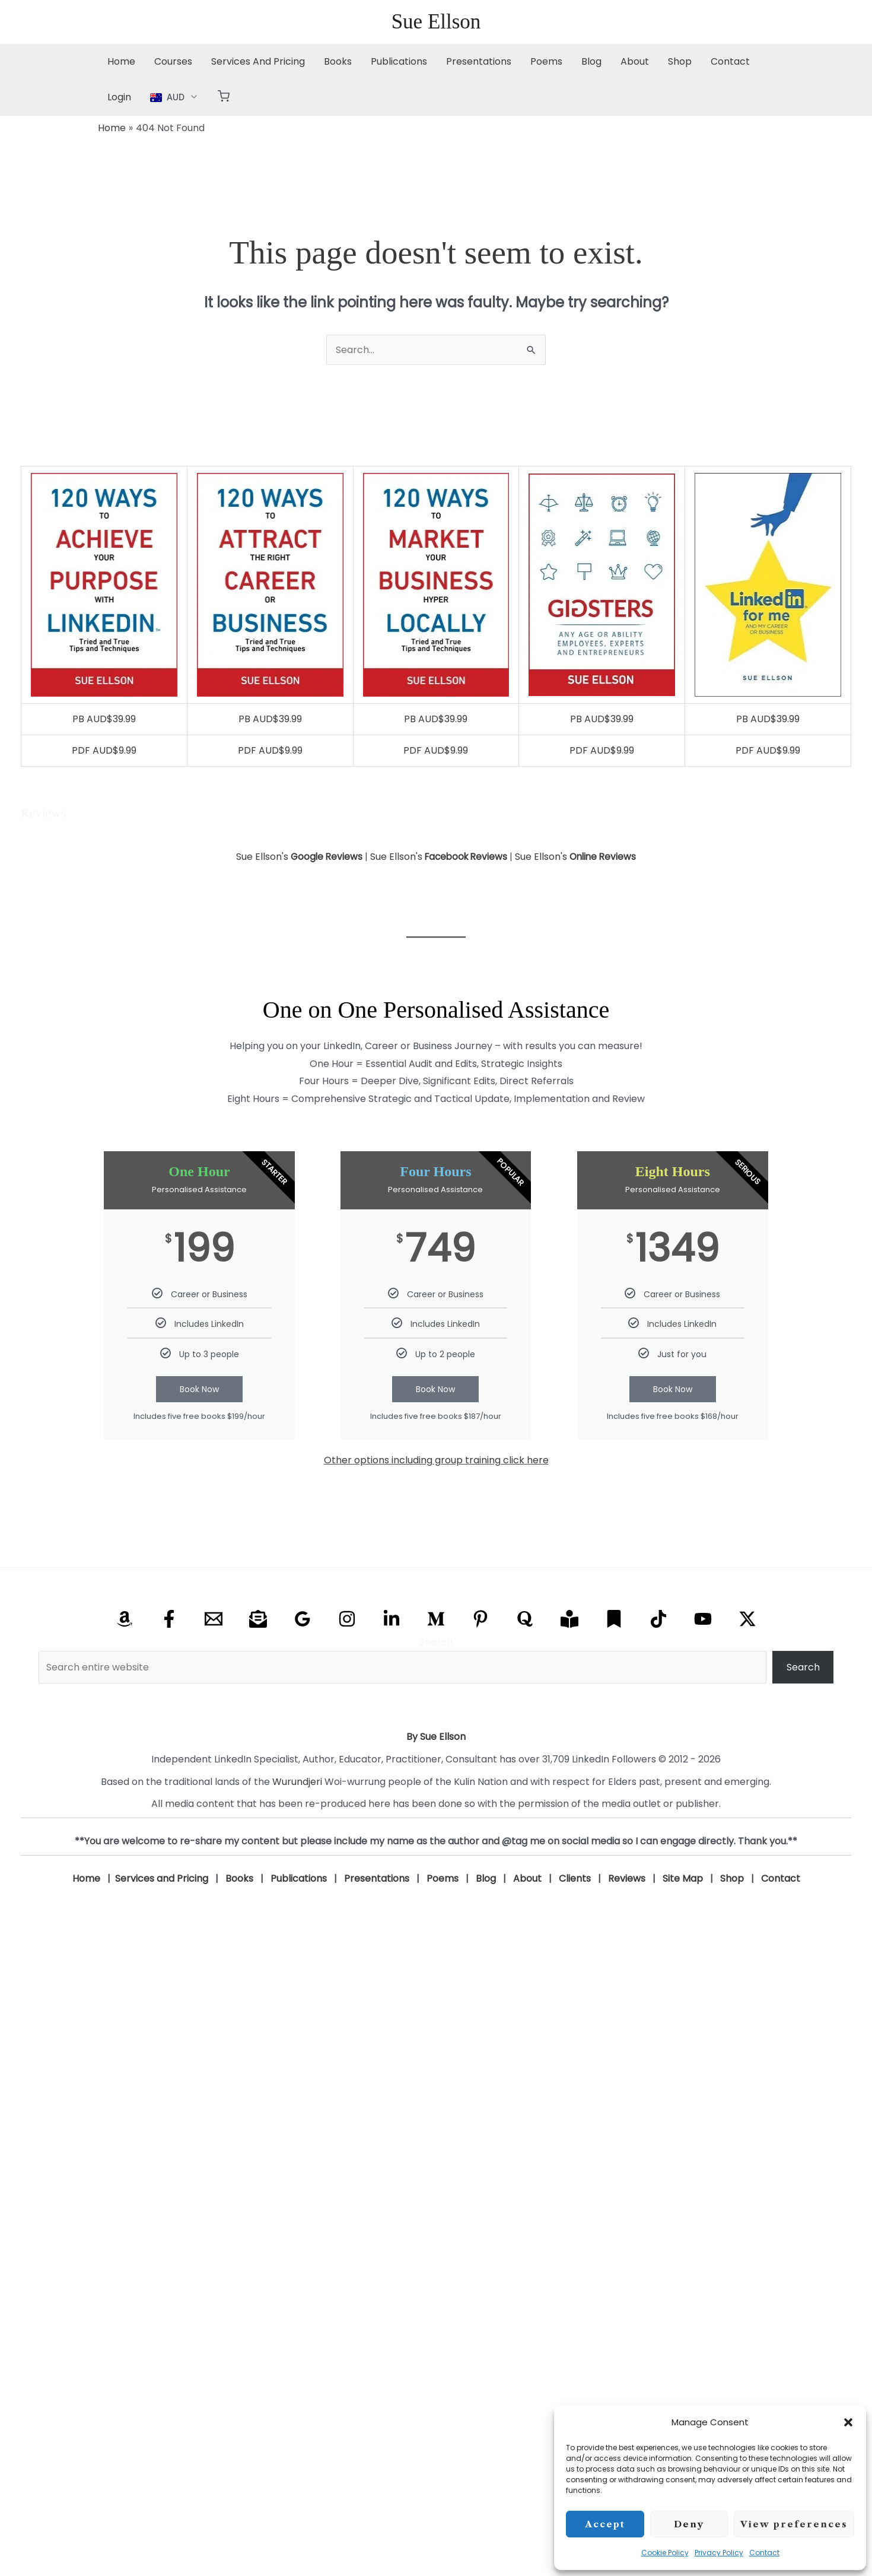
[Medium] (436, 1619)
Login (119, 97)
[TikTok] (658, 1619)
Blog (591, 61)
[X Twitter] (747, 1619)
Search (436, 1642)
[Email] (213, 1619)
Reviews (626, 1878)
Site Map (683, 1878)
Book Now (199, 1389)
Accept (605, 2524)
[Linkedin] (391, 1619)
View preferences (794, 2524)
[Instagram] (347, 1619)
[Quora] (525, 1619)
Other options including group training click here (436, 1460)
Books (338, 61)
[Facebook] (169, 1619)
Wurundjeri (297, 1782)
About (634, 61)
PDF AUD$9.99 (104, 750)
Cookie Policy (665, 2553)
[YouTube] (703, 1619)
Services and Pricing (161, 1878)
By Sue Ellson (436, 1736)
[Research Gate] (569, 1619)
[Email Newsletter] (258, 1619)
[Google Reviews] (302, 1619)
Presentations (478, 61)
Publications (399, 61)
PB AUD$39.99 (104, 719)
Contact (764, 2553)
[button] (848, 2422)
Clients (575, 1878)
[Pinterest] (480, 1619)
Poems (546, 61)
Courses (173, 61)
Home (121, 61)
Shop (680, 61)
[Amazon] (124, 1619)
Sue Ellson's (296, 856)
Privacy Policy (719, 2553)
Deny (689, 2524)
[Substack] (614, 1619)
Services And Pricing (258, 61)
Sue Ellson (436, 21)
